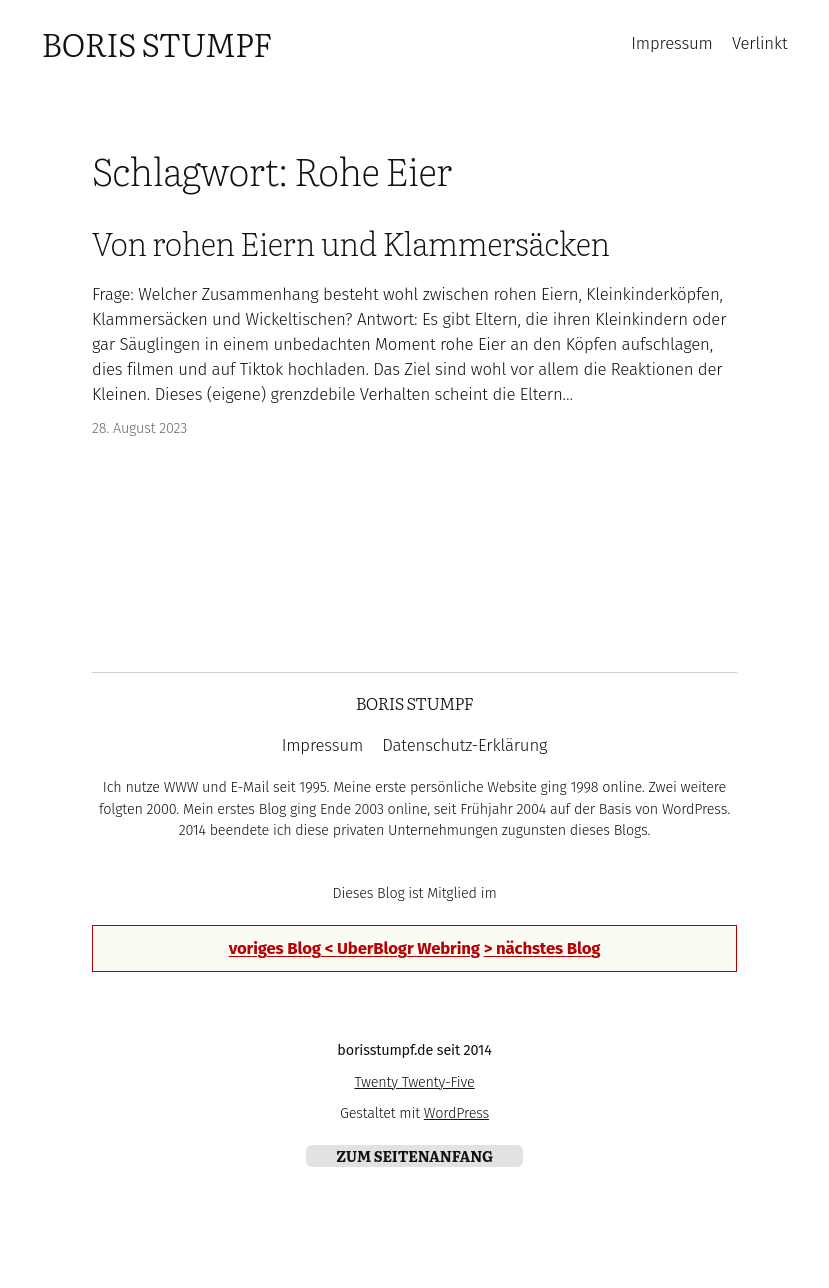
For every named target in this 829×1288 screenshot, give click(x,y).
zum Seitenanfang (414, 1155)
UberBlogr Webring (408, 948)
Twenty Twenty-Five (414, 1082)
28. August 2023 (139, 428)
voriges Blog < (283, 948)
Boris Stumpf (156, 43)
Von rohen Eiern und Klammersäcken (351, 243)
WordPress (456, 1113)
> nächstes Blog (542, 948)
